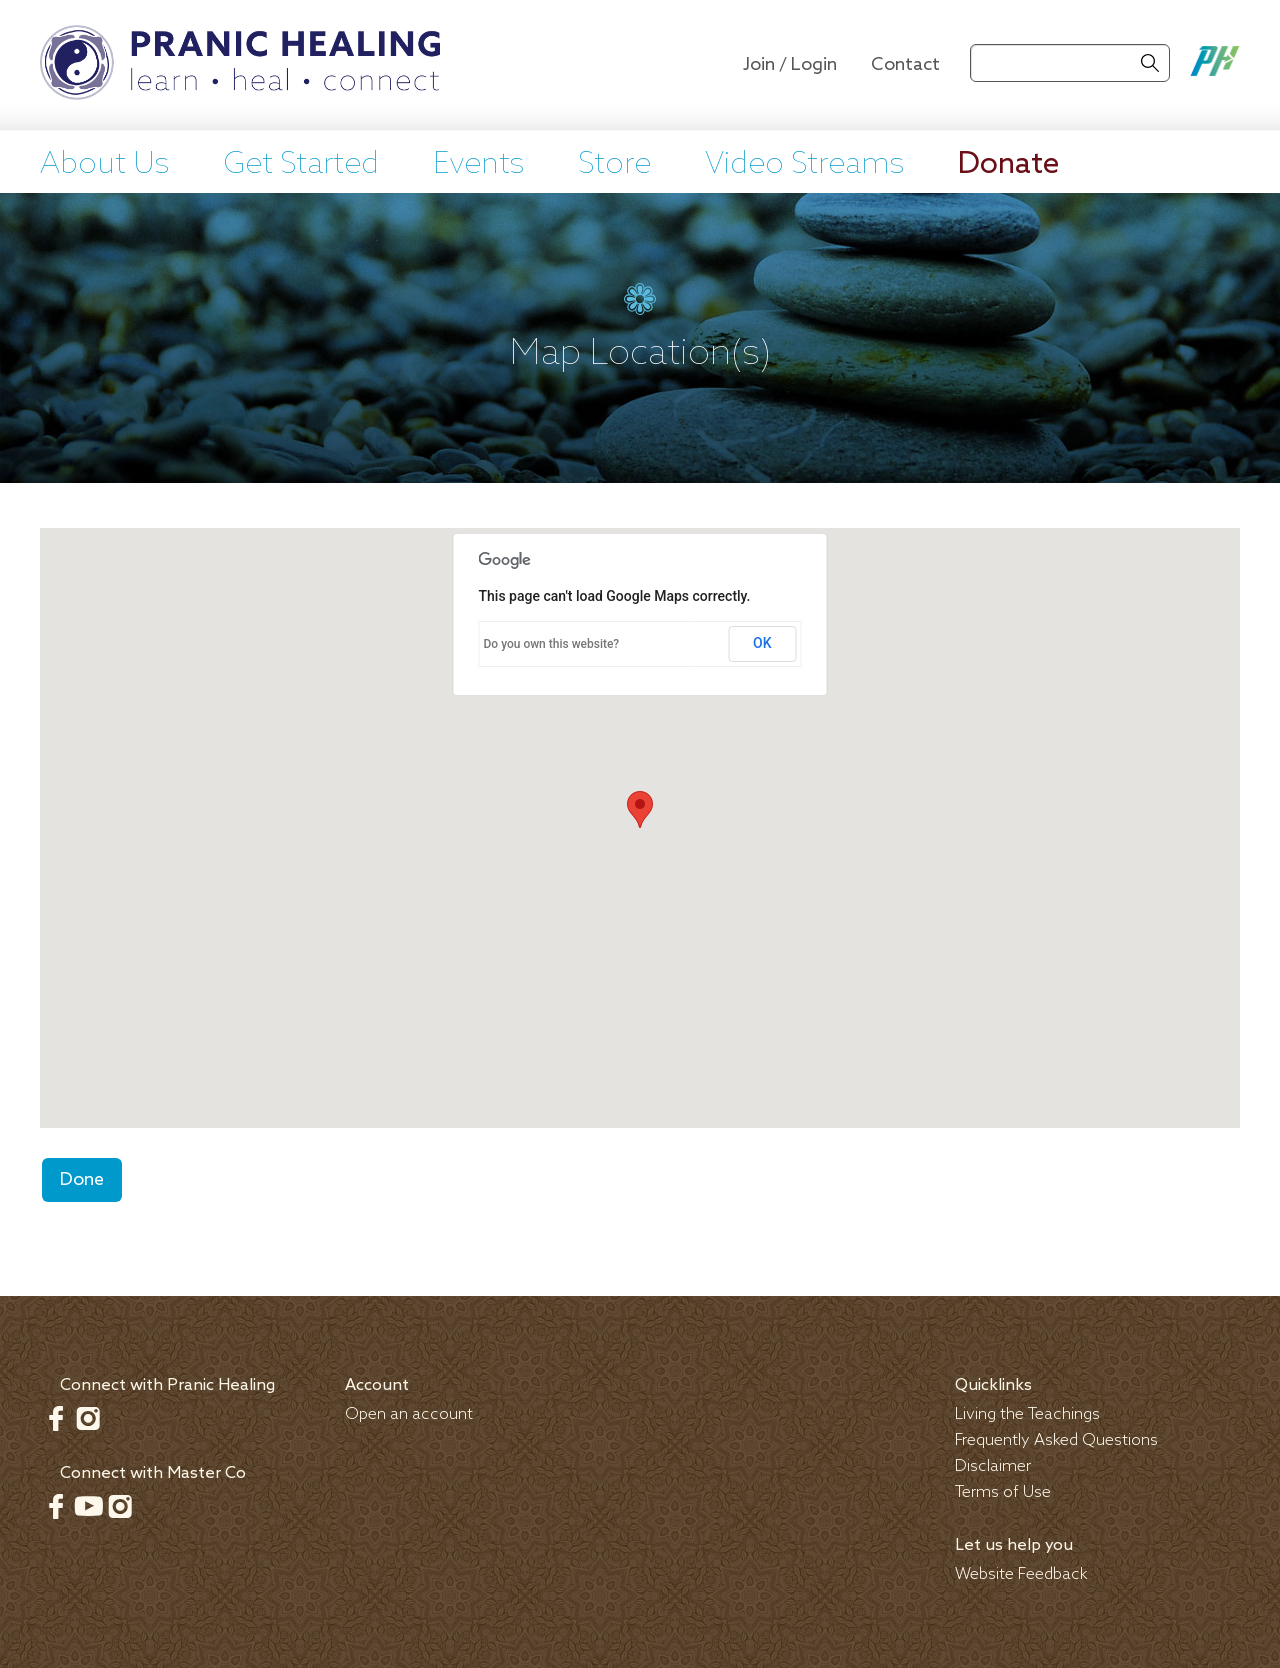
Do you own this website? (552, 644)
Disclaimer (993, 1466)
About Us (104, 165)
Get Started (301, 165)
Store (614, 165)
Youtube (88, 1506)
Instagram (88, 1418)
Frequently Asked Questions (1056, 1440)
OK (762, 643)
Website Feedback (1021, 1574)
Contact (905, 65)
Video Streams (804, 165)
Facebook (56, 1418)
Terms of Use (1003, 1492)
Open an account (409, 1414)
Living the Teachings (1027, 1414)
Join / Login (790, 65)
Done (82, 1180)
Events (478, 165)
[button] (640, 809)
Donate (1008, 165)
